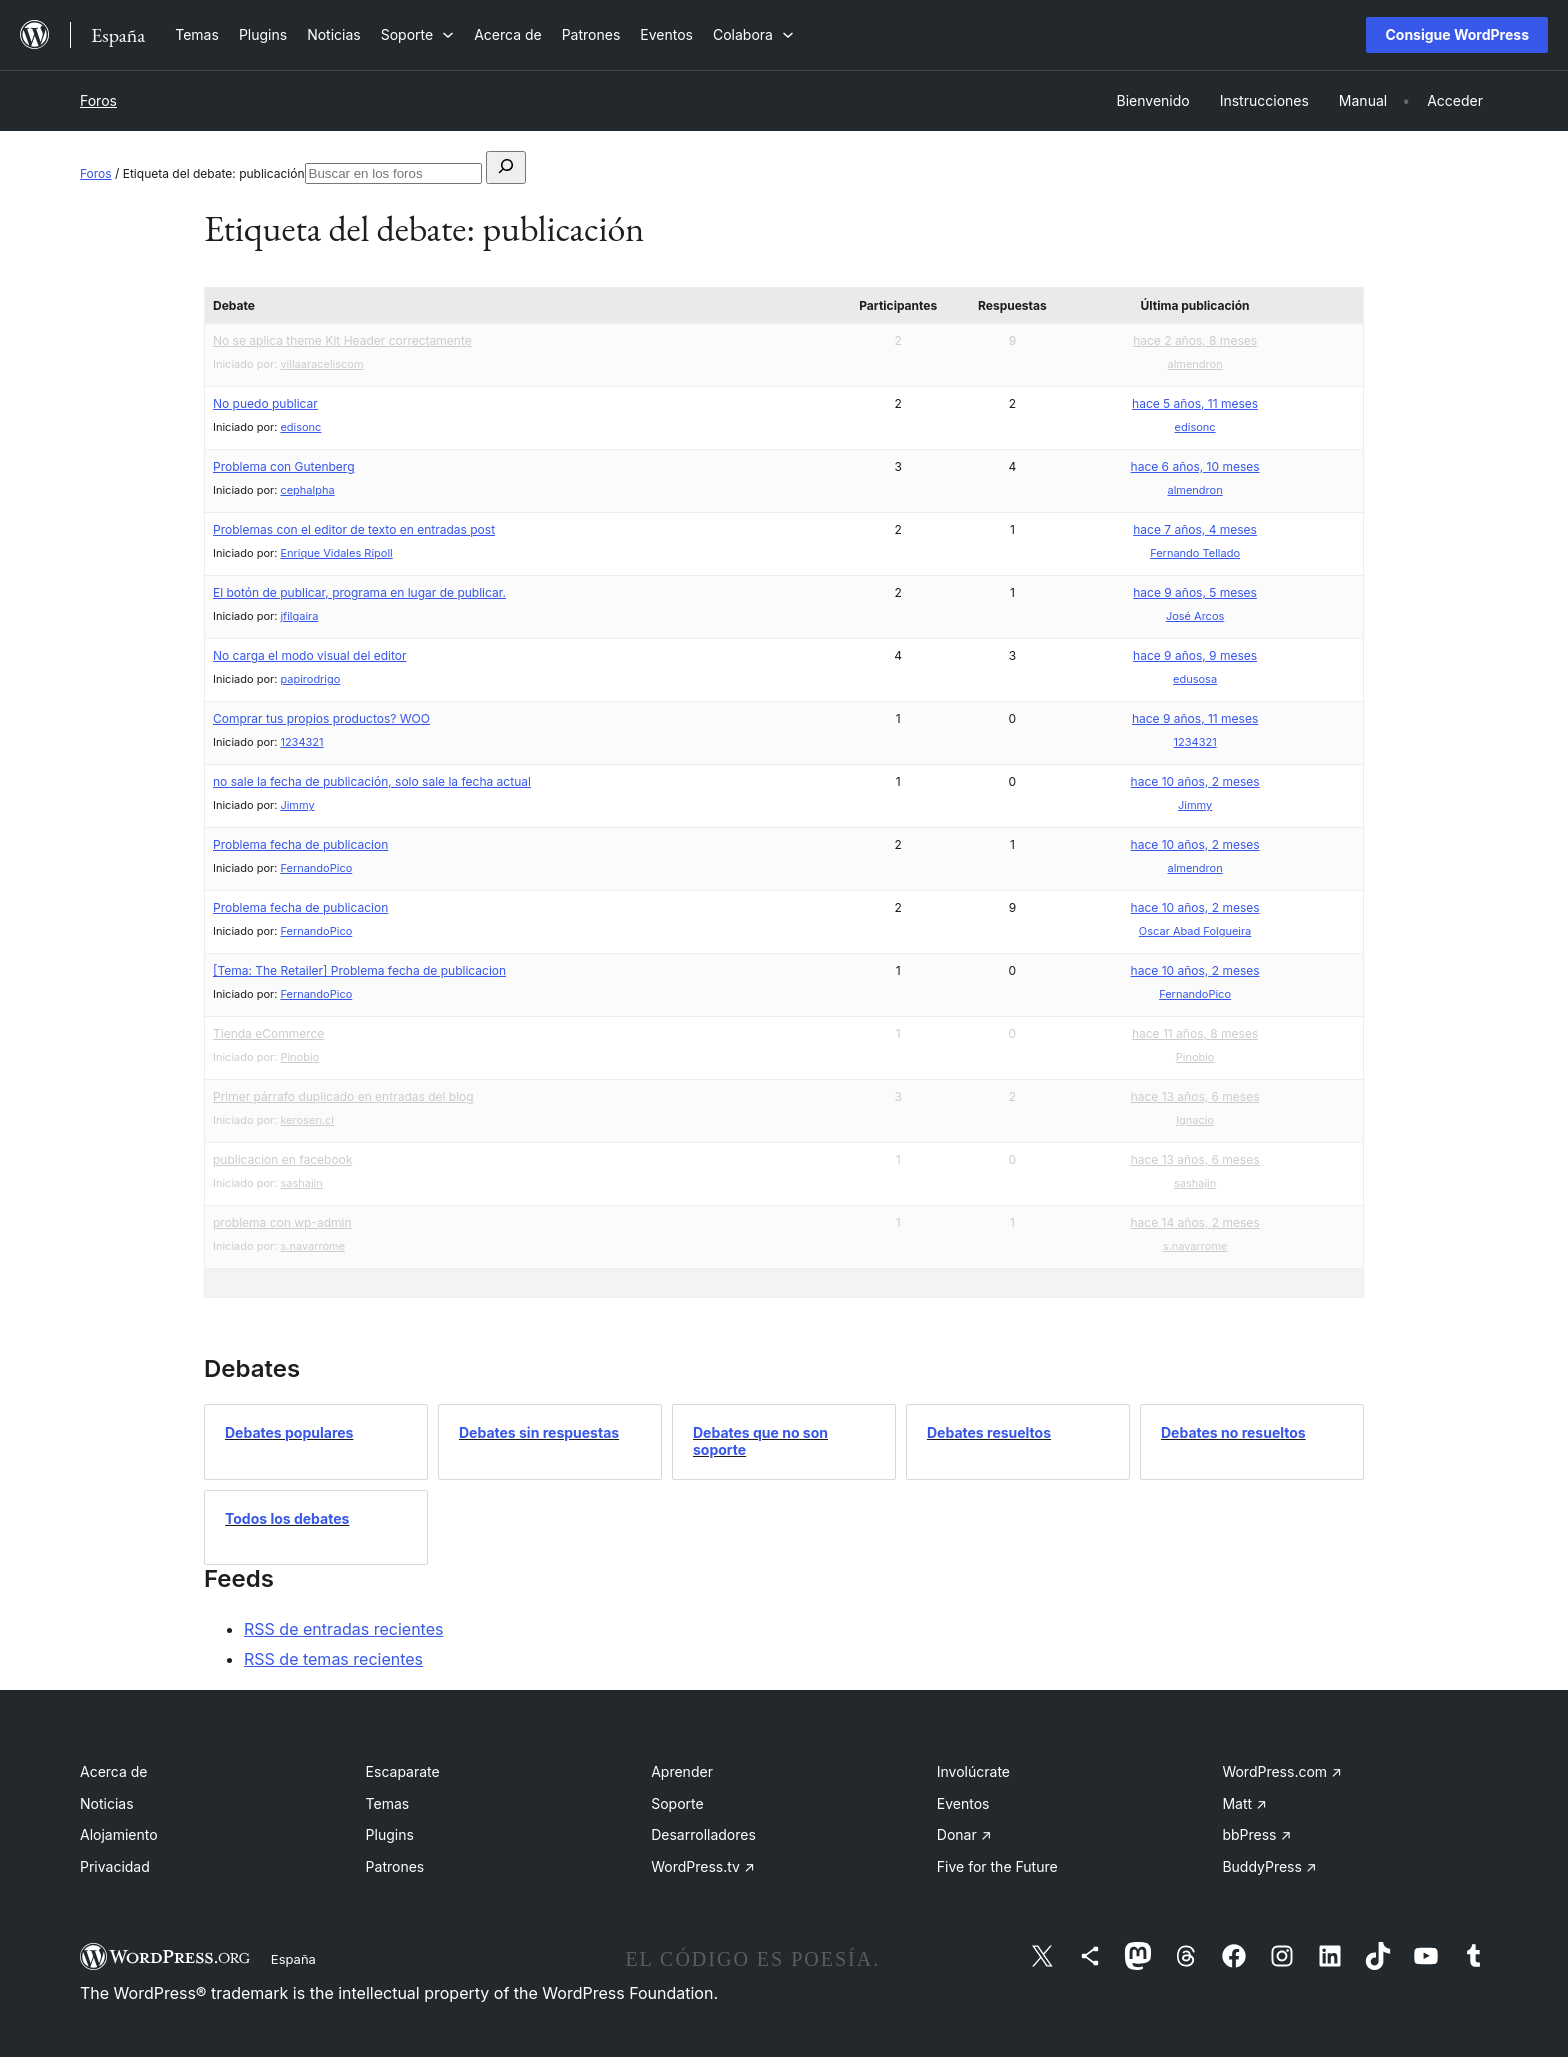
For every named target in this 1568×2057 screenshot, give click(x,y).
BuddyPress (1269, 1866)
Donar (964, 1834)
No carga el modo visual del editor (310, 655)
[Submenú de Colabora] (753, 34)
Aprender (682, 1771)
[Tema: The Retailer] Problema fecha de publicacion (359, 970)
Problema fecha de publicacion (300, 844)
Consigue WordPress (1457, 34)
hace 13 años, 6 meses (1195, 1096)
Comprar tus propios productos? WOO (321, 718)
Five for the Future (997, 1866)
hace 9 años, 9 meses (1195, 655)
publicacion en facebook (282, 1159)
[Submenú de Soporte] (417, 34)
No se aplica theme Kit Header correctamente (342, 340)
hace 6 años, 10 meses (1195, 466)
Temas (388, 1803)
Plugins (390, 1834)
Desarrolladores (703, 1834)
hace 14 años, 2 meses (1195, 1222)
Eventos (963, 1803)
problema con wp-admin (282, 1222)
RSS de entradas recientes (343, 1629)
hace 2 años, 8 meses (1195, 340)
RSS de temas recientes (333, 1659)
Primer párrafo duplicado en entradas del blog (343, 1096)
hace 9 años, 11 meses (1195, 718)
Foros (98, 100)
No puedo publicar (265, 403)
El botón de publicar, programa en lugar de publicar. (359, 592)
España (293, 1959)
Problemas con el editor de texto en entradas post (354, 529)
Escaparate (403, 1771)
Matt (1244, 1803)
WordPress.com (1282, 1771)
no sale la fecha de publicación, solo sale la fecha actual (372, 781)
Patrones (395, 1866)
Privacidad (115, 1866)
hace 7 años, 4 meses (1195, 529)
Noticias (107, 1803)
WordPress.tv (703, 1866)
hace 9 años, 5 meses (1195, 592)
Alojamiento (119, 1834)
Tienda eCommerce (268, 1033)
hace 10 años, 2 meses (1195, 781)
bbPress (1256, 1834)
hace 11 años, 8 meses (1195, 1033)
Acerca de (114, 1771)
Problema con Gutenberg (284, 466)
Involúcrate (973, 1771)
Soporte (677, 1803)
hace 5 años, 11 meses (1195, 403)
